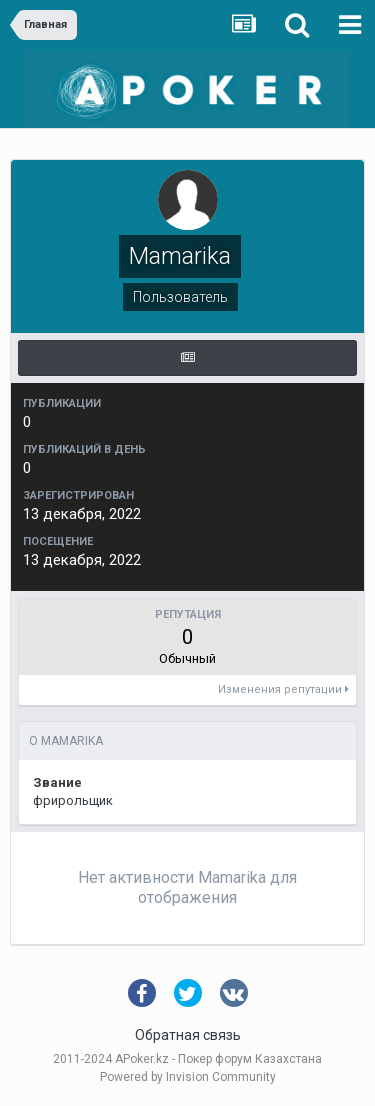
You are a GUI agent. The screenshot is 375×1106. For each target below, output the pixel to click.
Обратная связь (188, 1035)
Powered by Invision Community (188, 1077)
